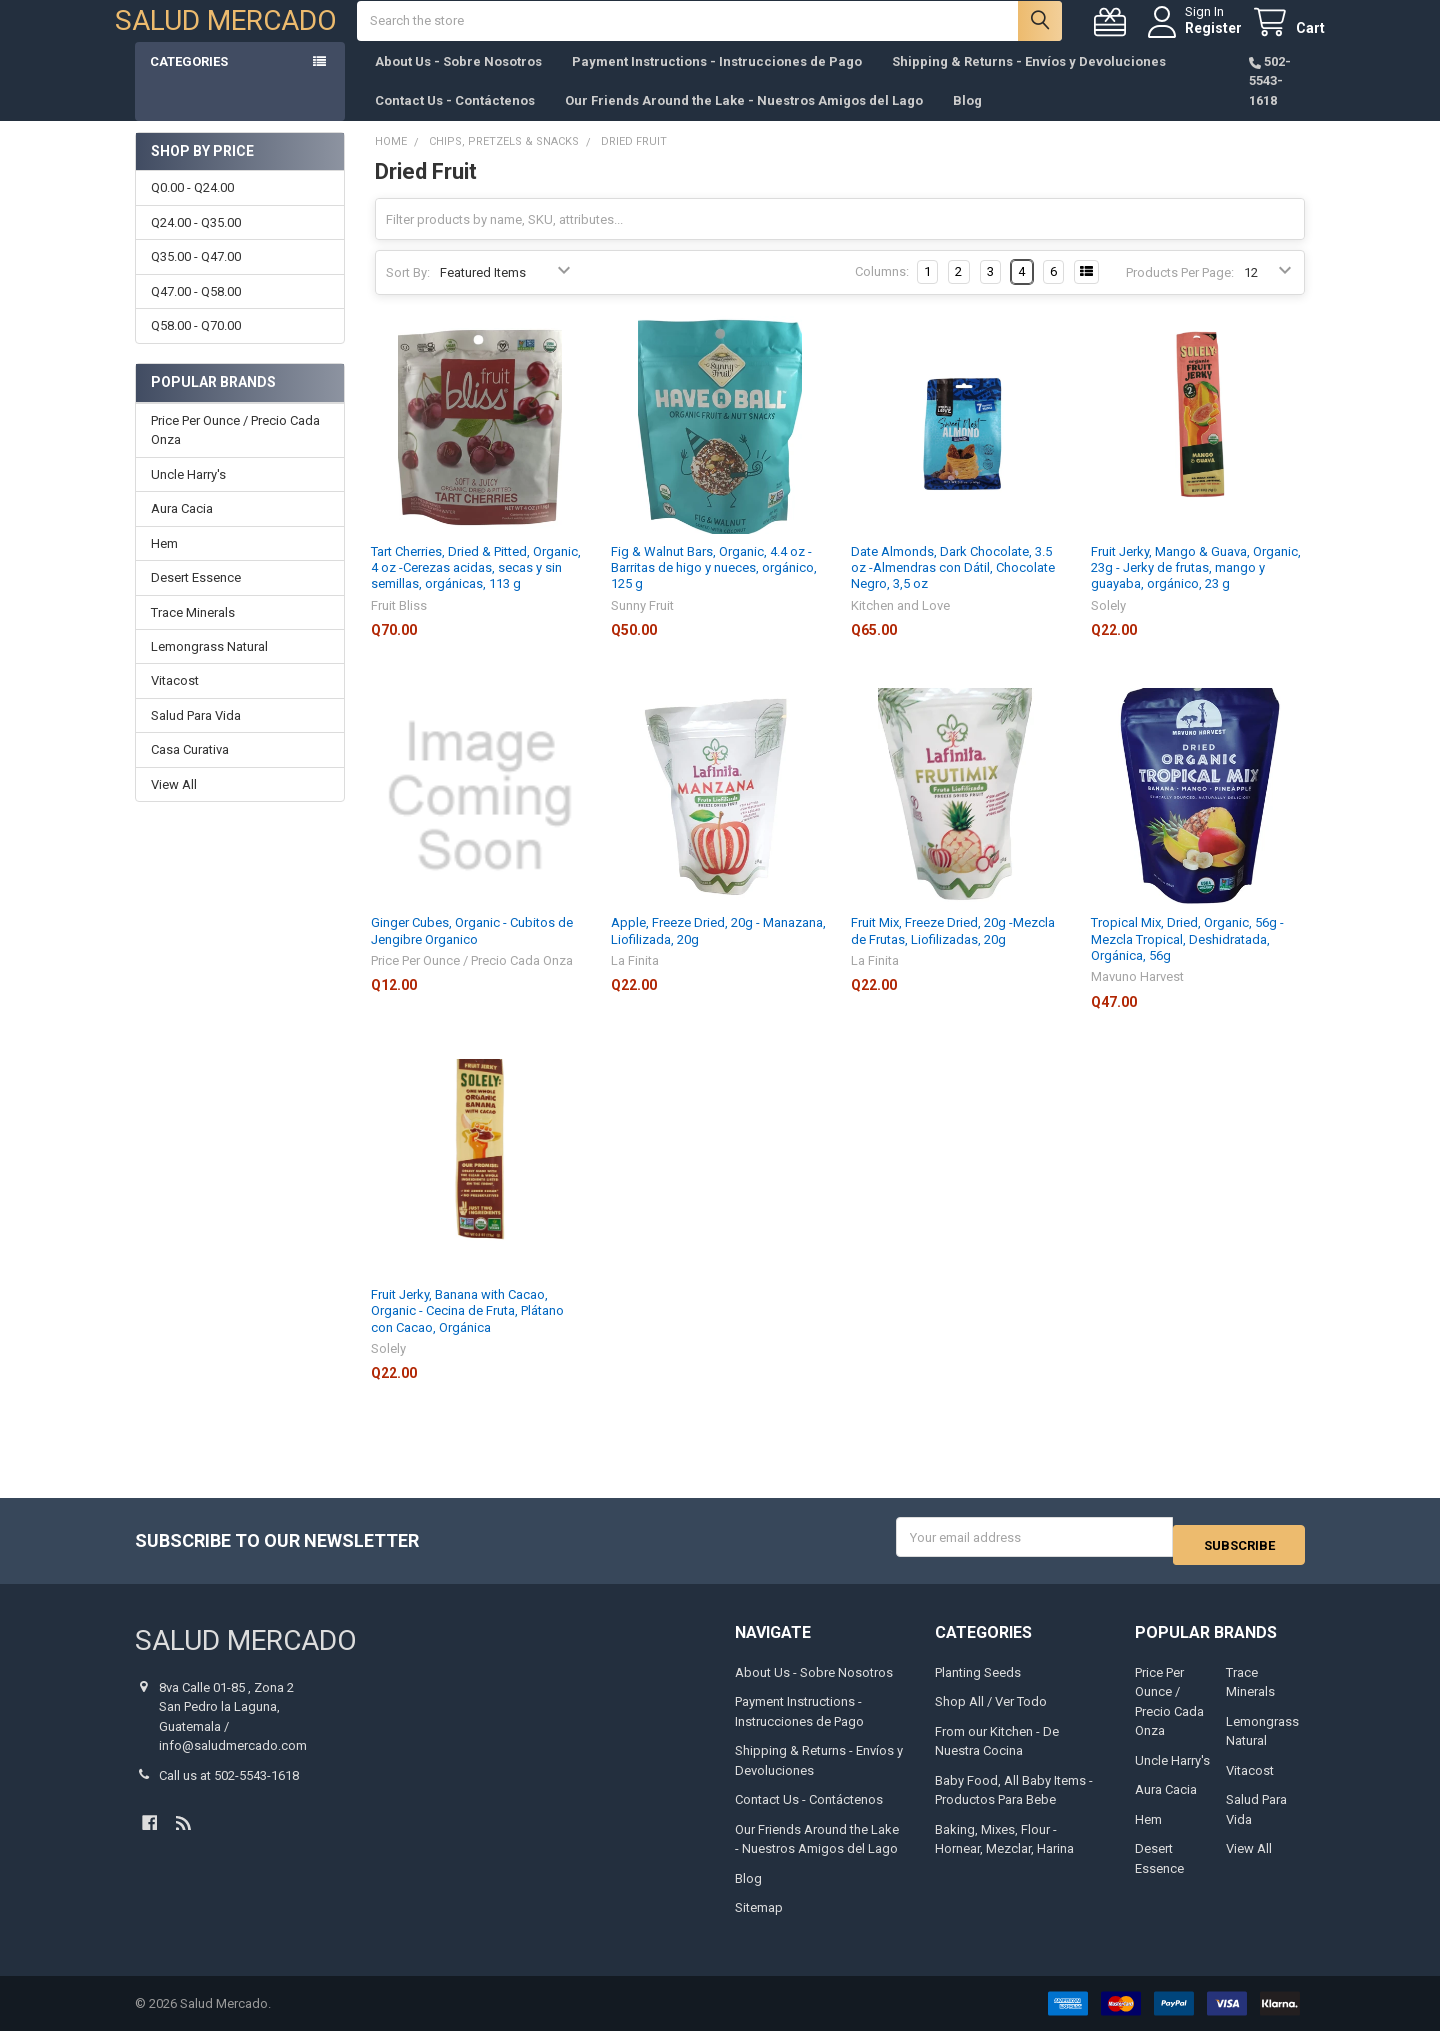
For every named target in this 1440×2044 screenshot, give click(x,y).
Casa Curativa (190, 769)
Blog (967, 120)
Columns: (882, 291)
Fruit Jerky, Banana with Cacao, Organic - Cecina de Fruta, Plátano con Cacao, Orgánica (467, 1331)
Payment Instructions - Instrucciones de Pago (717, 81)
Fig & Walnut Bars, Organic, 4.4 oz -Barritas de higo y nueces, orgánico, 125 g (714, 588)
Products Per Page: (1180, 292)
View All (174, 804)
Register (1193, 38)
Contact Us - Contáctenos (455, 120)
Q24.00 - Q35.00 (196, 242)
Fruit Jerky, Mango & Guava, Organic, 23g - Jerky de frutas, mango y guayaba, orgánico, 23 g (1196, 588)
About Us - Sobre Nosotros (458, 81)
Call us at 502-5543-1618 (229, 1787)
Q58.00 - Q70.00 (196, 345)
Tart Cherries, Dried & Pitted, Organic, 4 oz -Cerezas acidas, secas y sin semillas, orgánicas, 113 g (476, 588)
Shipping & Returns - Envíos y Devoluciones (1029, 81)
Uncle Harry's (188, 494)
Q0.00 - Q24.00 (192, 207)
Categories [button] (189, 81)
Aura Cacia (182, 528)
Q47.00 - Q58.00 (196, 311)
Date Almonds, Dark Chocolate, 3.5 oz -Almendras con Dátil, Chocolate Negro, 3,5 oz (953, 588)
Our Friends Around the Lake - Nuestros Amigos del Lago (744, 120)
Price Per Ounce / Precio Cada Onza (235, 450)
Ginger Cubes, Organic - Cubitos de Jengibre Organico (472, 950)
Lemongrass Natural (209, 666)
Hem (164, 563)
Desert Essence (196, 597)
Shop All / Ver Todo (991, 1714)
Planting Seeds (978, 1684)
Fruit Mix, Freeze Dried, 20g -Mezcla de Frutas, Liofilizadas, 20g (953, 950)
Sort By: (408, 292)
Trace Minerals (193, 632)
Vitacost (175, 700)
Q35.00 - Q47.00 (196, 276)
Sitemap (759, 1920)
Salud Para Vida (196, 735)
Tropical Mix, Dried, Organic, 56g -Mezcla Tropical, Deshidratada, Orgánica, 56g (1187, 959)
